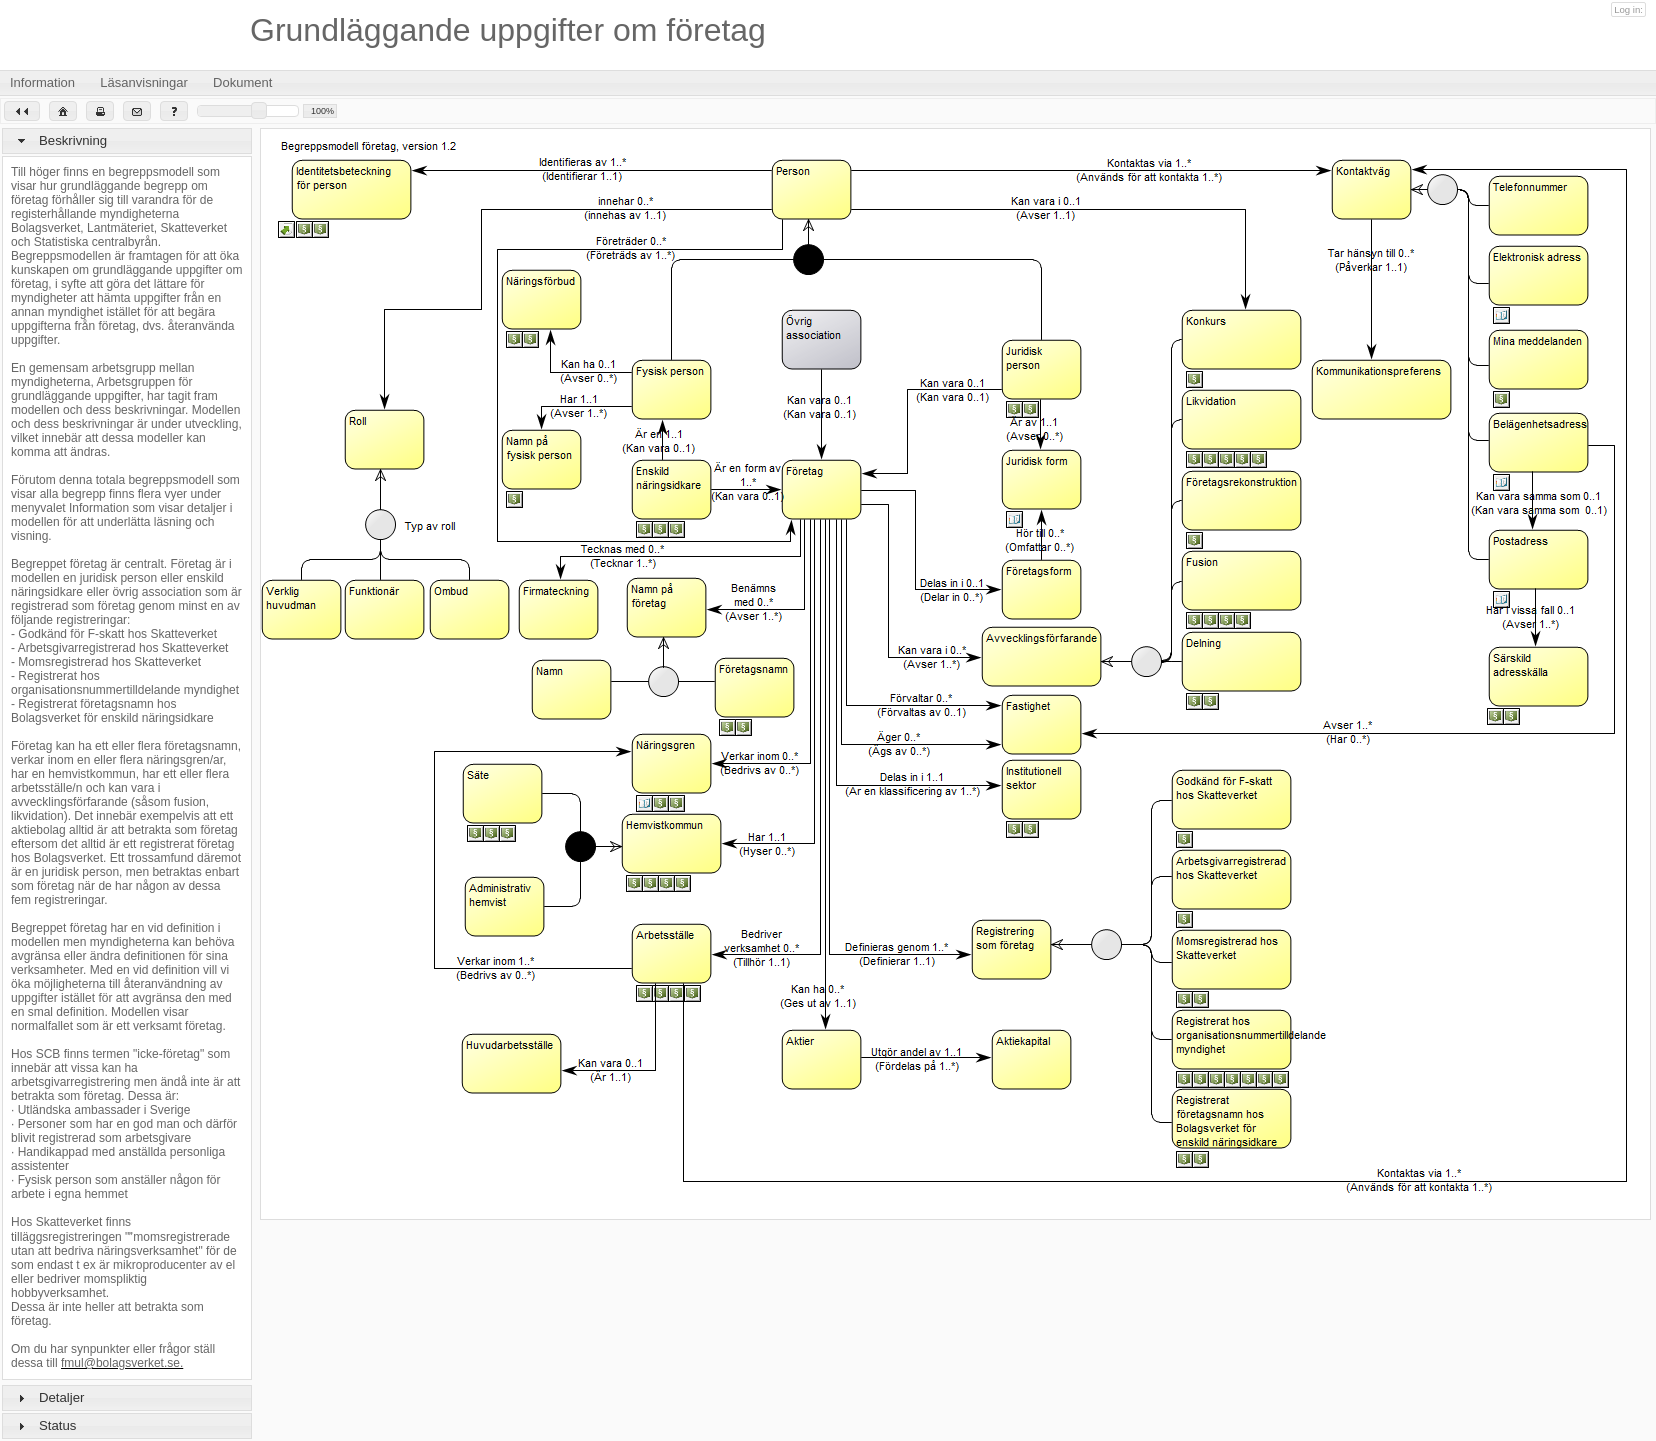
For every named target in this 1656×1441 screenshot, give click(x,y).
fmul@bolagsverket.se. (122, 1363)
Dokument (255, 82)
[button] (22, 111)
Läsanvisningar (156, 82)
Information (55, 82)
